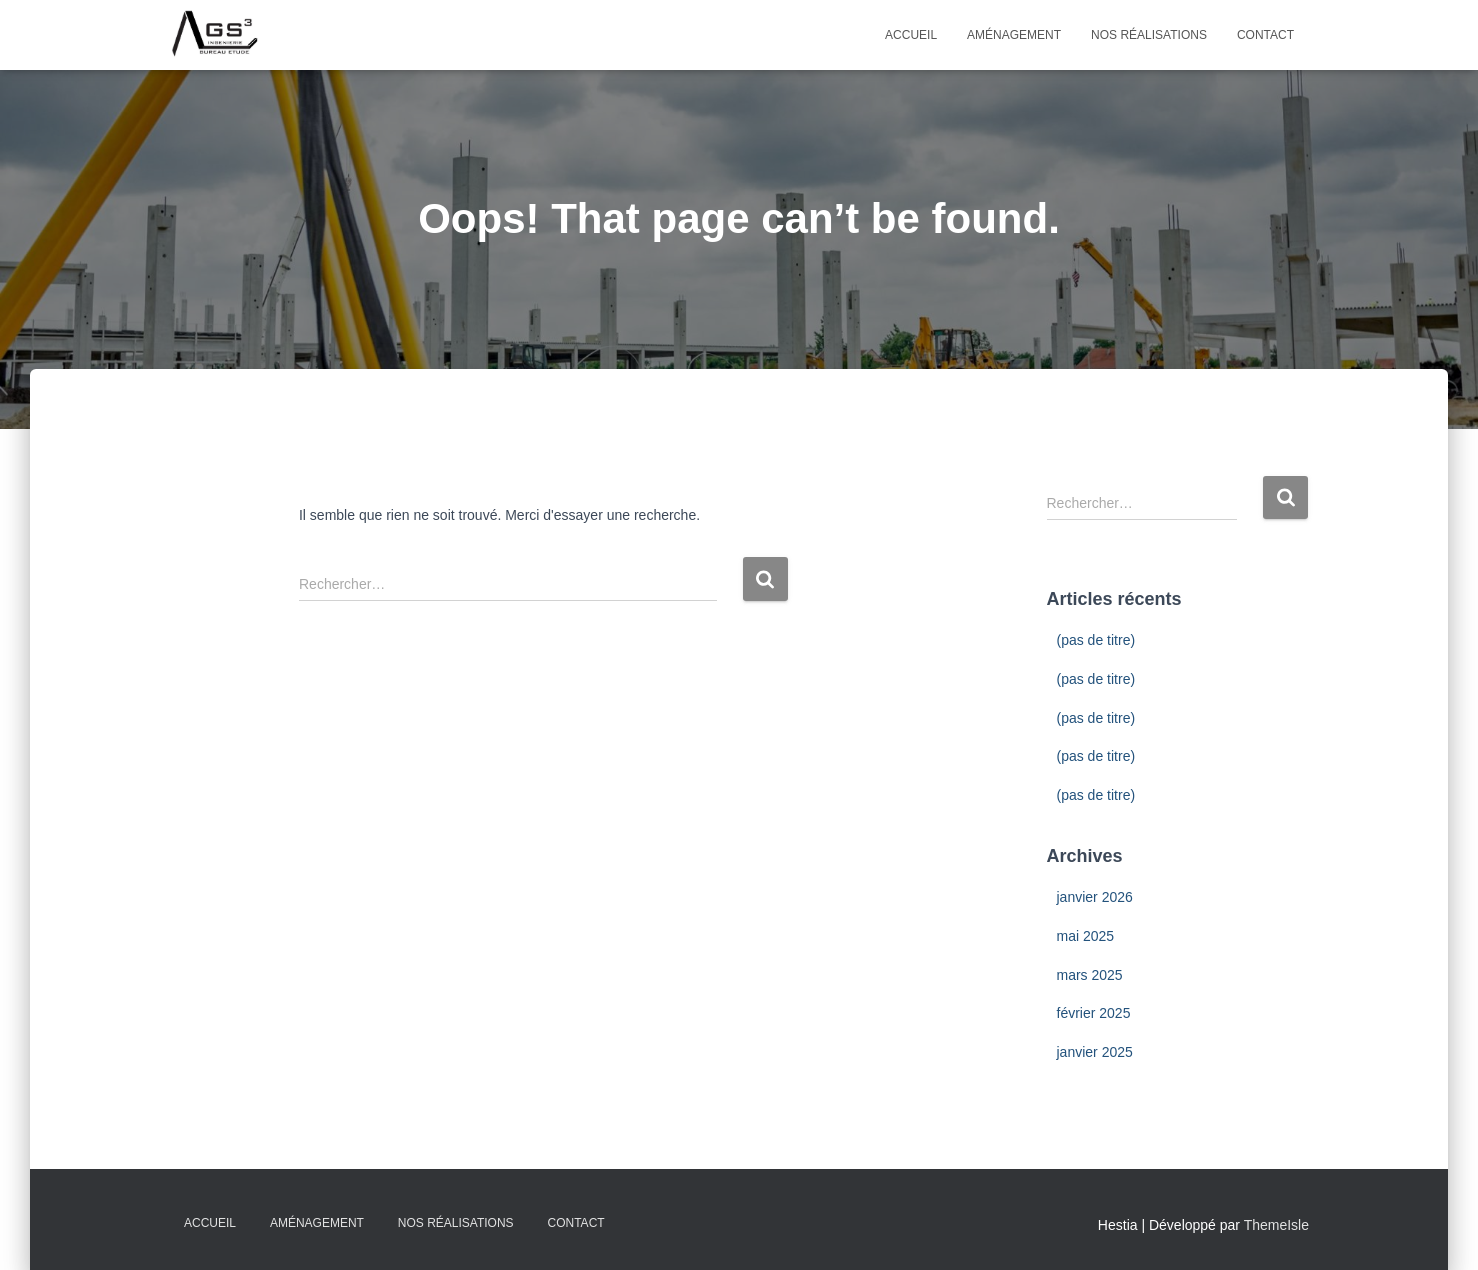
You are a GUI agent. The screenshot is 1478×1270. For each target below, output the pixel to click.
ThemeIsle (1276, 1225)
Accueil (911, 35)
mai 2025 (1086, 936)
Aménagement (1014, 35)
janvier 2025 (1095, 1052)
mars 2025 (1090, 975)
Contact (1265, 35)
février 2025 (1094, 1013)
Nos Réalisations (1149, 35)
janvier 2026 (1095, 897)
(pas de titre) (1096, 640)
